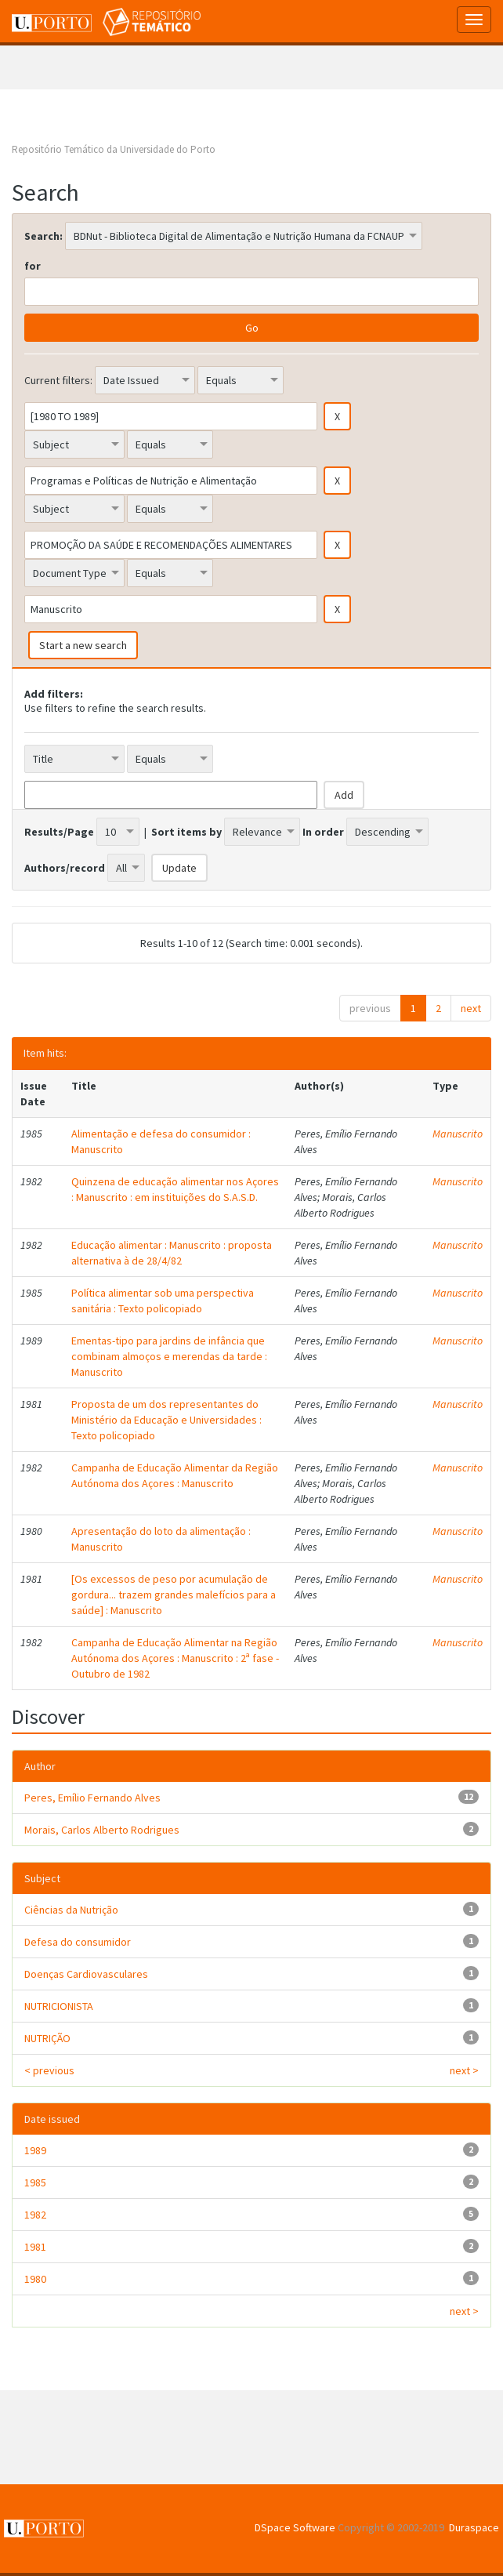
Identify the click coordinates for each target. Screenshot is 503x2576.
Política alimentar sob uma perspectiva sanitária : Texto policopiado (162, 1300)
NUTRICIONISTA (58, 2006)
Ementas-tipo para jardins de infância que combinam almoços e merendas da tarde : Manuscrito (169, 1356)
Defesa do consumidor (77, 1942)
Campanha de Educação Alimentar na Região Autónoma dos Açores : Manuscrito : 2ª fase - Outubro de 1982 (175, 1658)
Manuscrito (457, 1134)
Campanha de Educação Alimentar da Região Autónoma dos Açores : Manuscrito (174, 1475)
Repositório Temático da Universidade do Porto (113, 149)
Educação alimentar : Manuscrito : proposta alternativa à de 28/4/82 (171, 1253)
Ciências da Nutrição (71, 1910)
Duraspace (474, 2527)
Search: (43, 236)
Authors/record (64, 868)
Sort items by (186, 832)
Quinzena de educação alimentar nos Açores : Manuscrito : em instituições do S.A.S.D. (175, 1189)
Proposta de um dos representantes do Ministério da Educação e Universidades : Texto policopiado (166, 1419)
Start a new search (83, 645)
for (32, 266)
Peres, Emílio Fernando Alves (92, 1798)
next (471, 1008)
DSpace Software (295, 2527)
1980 (35, 2279)
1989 (35, 2150)
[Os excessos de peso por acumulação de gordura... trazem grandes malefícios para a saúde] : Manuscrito (173, 1594)
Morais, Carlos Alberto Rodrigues (101, 1830)
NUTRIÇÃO (47, 2038)
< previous (49, 2070)
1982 (35, 2215)
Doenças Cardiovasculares (86, 1974)
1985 (35, 2182)
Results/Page (59, 832)
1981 (35, 2247)
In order (323, 832)
